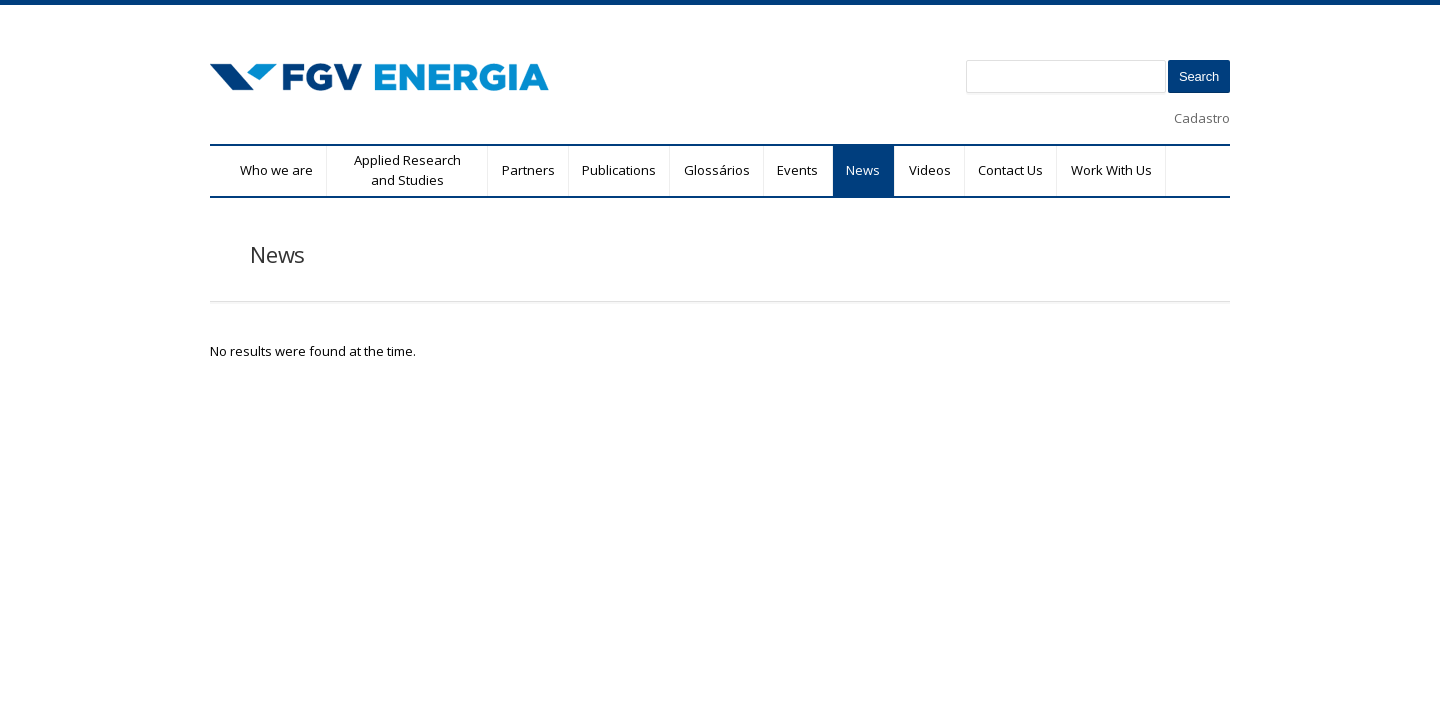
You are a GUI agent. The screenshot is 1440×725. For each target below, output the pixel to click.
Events (797, 170)
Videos (930, 170)
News (863, 170)
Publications (619, 170)
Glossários (717, 170)
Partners (528, 170)
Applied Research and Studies (407, 170)
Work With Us (1111, 170)
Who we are (276, 170)
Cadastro (1202, 118)
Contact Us (1010, 170)
